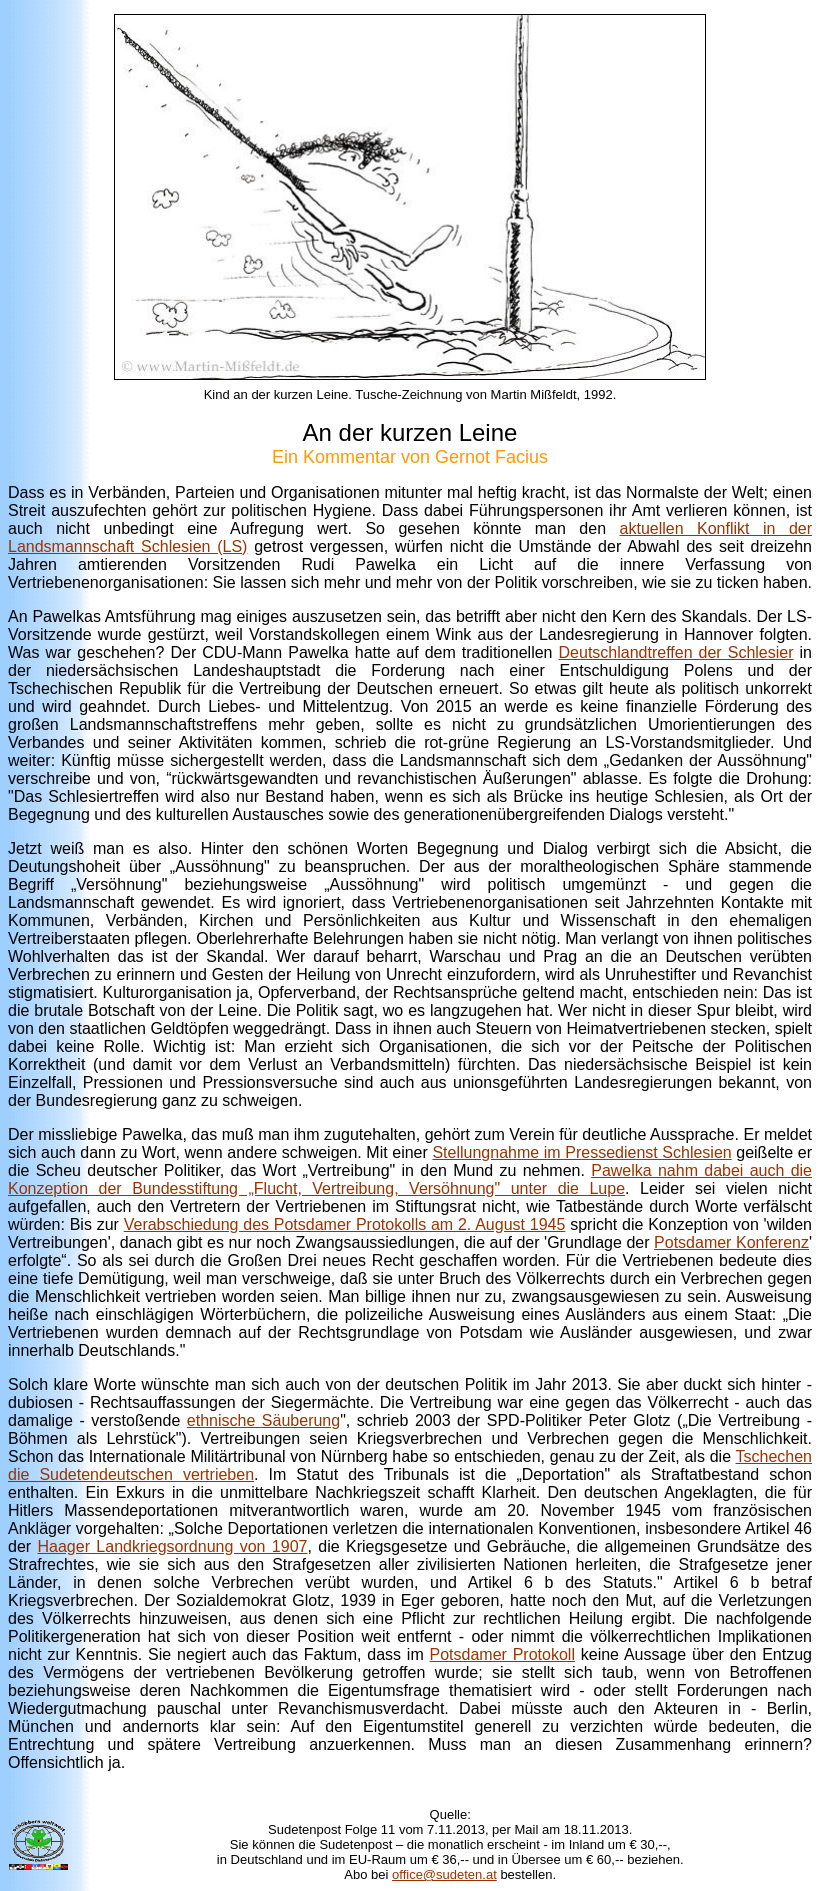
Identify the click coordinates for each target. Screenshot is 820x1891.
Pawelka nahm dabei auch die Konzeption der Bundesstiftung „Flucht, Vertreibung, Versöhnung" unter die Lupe (410, 1179)
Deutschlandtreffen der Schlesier (676, 652)
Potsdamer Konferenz (731, 1242)
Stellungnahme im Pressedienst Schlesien (581, 1152)
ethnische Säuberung (263, 1420)
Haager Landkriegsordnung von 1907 (173, 1546)
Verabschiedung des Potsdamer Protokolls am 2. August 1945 (345, 1224)
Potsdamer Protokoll (502, 1654)
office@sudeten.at (444, 1874)
